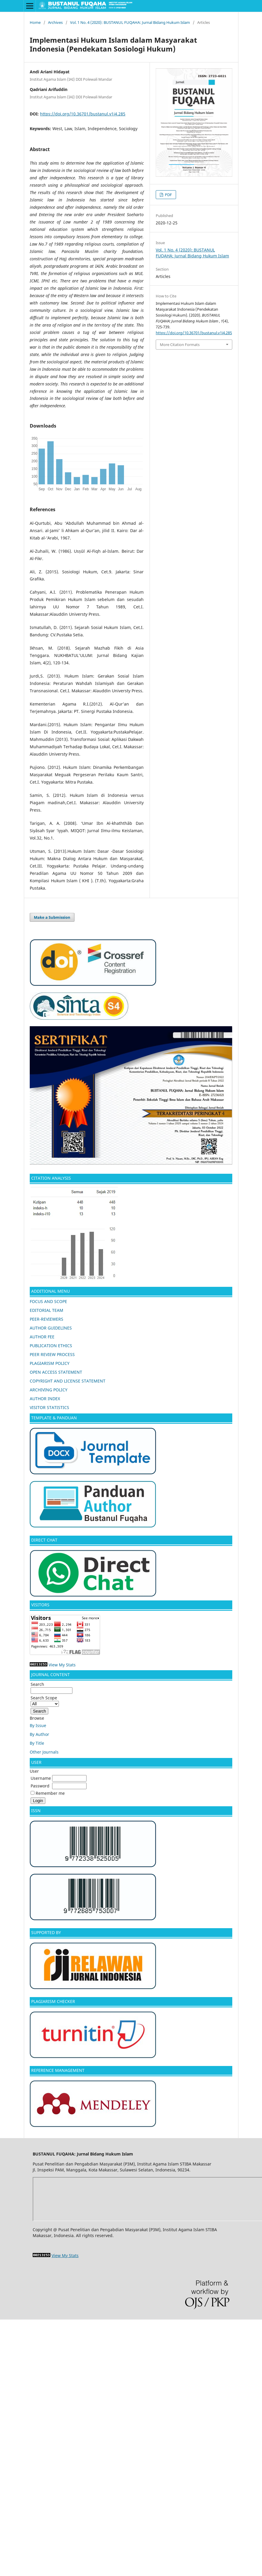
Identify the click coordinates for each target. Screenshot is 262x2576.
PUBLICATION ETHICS (51, 1345)
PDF (168, 194)
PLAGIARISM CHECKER (53, 2001)
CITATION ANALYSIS (51, 1178)
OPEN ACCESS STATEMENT (56, 1372)
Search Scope (45, 1700)
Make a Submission (52, 917)
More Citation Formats (180, 344)
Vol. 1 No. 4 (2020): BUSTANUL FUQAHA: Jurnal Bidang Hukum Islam (130, 22)
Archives (55, 22)
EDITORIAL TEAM (46, 1310)
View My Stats (62, 1665)
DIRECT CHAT (44, 1540)
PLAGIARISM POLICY (49, 1363)
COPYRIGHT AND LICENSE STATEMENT (67, 1381)
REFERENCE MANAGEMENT (57, 2070)
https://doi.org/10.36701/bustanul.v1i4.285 (82, 114)
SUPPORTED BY (46, 1932)
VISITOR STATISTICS (49, 1407)
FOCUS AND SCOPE (48, 1301)
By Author (39, 1734)
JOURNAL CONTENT (50, 1674)
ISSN (36, 1810)
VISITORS (40, 1604)
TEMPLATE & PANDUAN (54, 1418)
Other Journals (44, 1752)
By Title (37, 1743)
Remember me (50, 1793)
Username (41, 1778)
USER (36, 1762)
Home (35, 22)
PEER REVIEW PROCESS (52, 1354)
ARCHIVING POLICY (48, 1390)
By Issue (38, 1725)
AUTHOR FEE (42, 1337)
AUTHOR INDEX (45, 1398)
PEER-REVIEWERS (46, 1319)
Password (40, 1786)
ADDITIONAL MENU (50, 1291)
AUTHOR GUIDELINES (51, 1328)
